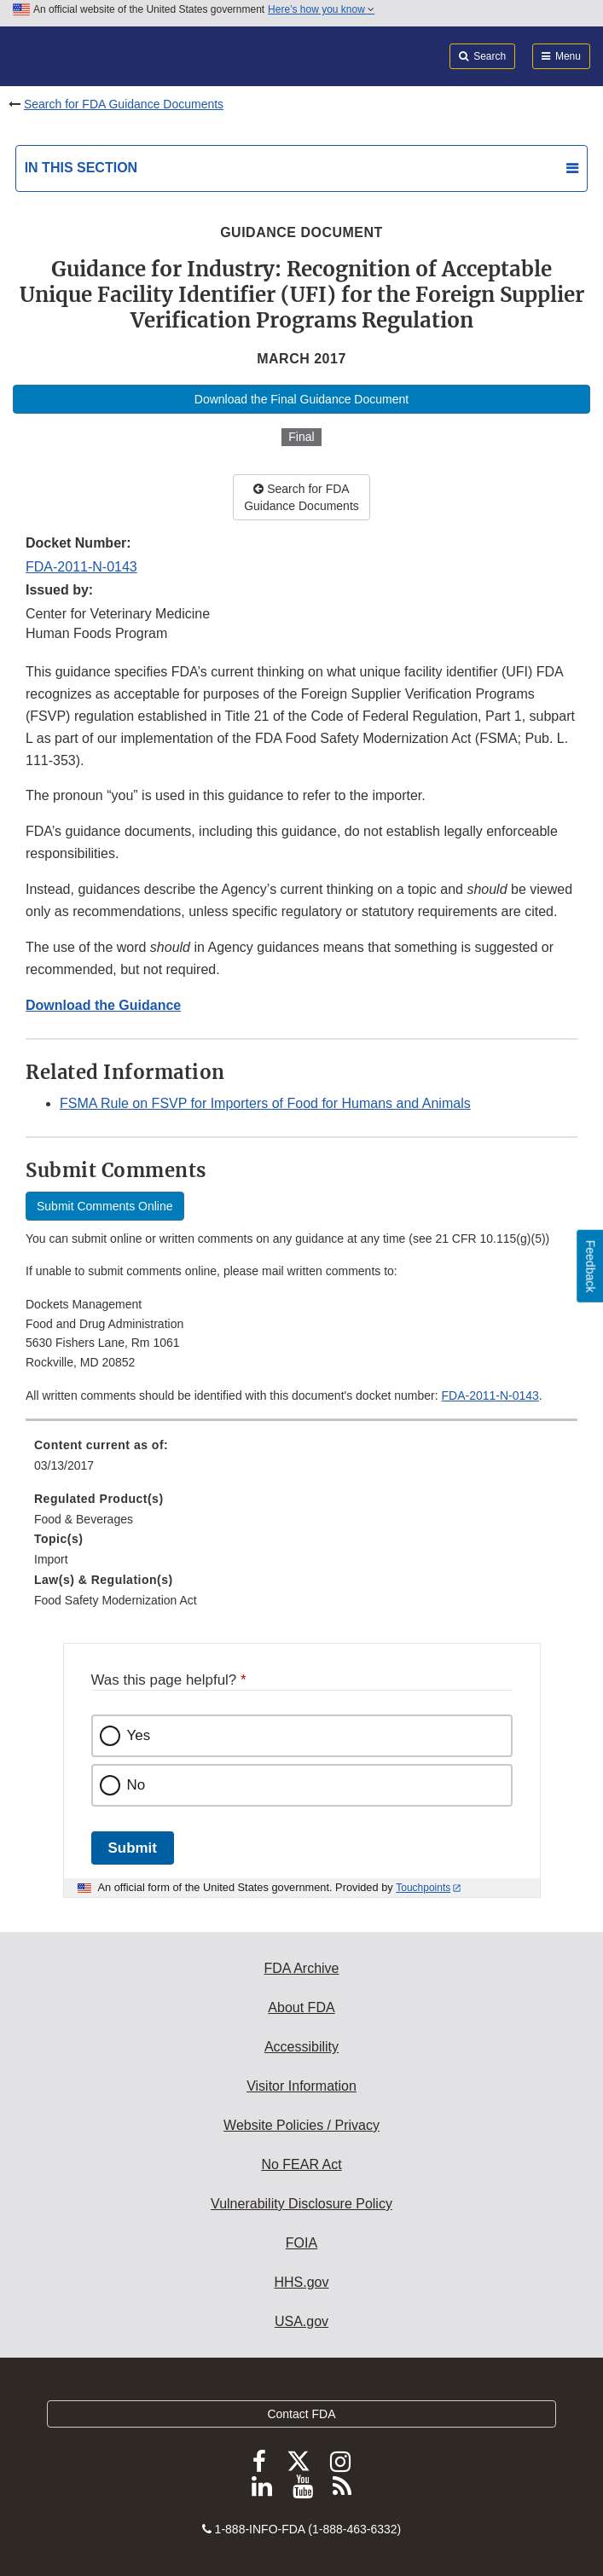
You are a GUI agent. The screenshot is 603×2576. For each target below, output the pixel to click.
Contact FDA (301, 2414)
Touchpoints (423, 1888)
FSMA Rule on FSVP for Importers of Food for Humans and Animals (265, 1103)
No (136, 1785)
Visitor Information (301, 2086)
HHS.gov (301, 2282)
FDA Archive (301, 1968)
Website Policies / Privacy (301, 2125)
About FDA (301, 2007)
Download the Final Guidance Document (301, 399)
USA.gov (301, 2321)
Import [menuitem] (51, 1559)
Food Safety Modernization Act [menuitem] (115, 1600)
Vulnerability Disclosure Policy (301, 2203)
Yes (139, 1735)
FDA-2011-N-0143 (81, 567)
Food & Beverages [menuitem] (83, 1519)
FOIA (301, 2243)
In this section (81, 167)
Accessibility (301, 2046)
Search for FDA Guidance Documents (123, 104)
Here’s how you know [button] (321, 9)
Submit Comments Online (105, 1206)
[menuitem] (301, 1461)
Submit (132, 1848)
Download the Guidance (103, 1005)
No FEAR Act (301, 2164)
